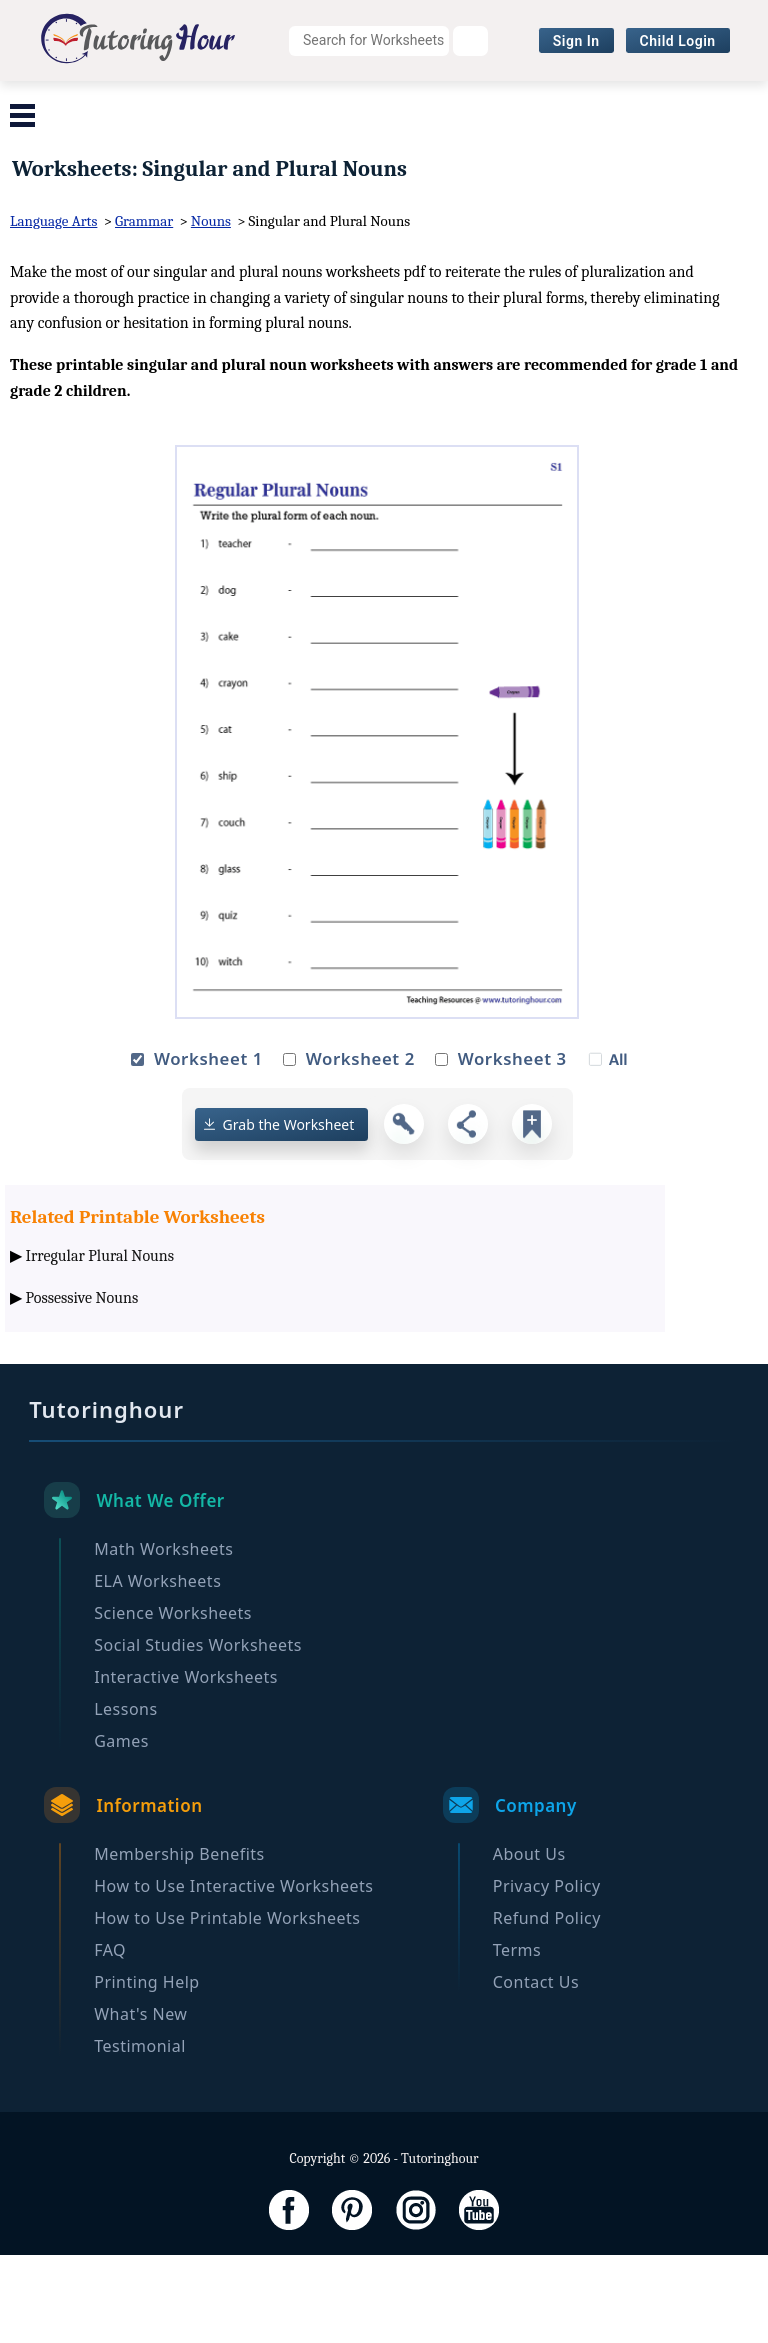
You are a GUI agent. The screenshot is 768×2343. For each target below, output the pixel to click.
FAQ (110, 2038)
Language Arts (53, 309)
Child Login (678, 41)
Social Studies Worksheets (640, 105)
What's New (140, 2102)
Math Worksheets (93, 105)
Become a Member (569, 144)
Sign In (576, 41)
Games (121, 1829)
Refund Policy (547, 2006)
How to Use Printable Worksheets (227, 2006)
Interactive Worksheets (215, 144)
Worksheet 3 (512, 1146)
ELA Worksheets (255, 105)
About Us (529, 1942)
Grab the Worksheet (289, 1211)
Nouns (211, 309)
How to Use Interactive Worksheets (233, 1974)
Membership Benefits (179, 1942)
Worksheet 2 (360, 1146)
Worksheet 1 (208, 1146)
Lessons (125, 1797)
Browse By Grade (401, 144)
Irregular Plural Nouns (100, 1344)
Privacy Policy (547, 1974)
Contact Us (536, 2070)
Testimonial (140, 2134)
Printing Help (146, 2070)
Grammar (144, 309)
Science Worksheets (427, 105)
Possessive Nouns (82, 1385)
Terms (517, 2038)
